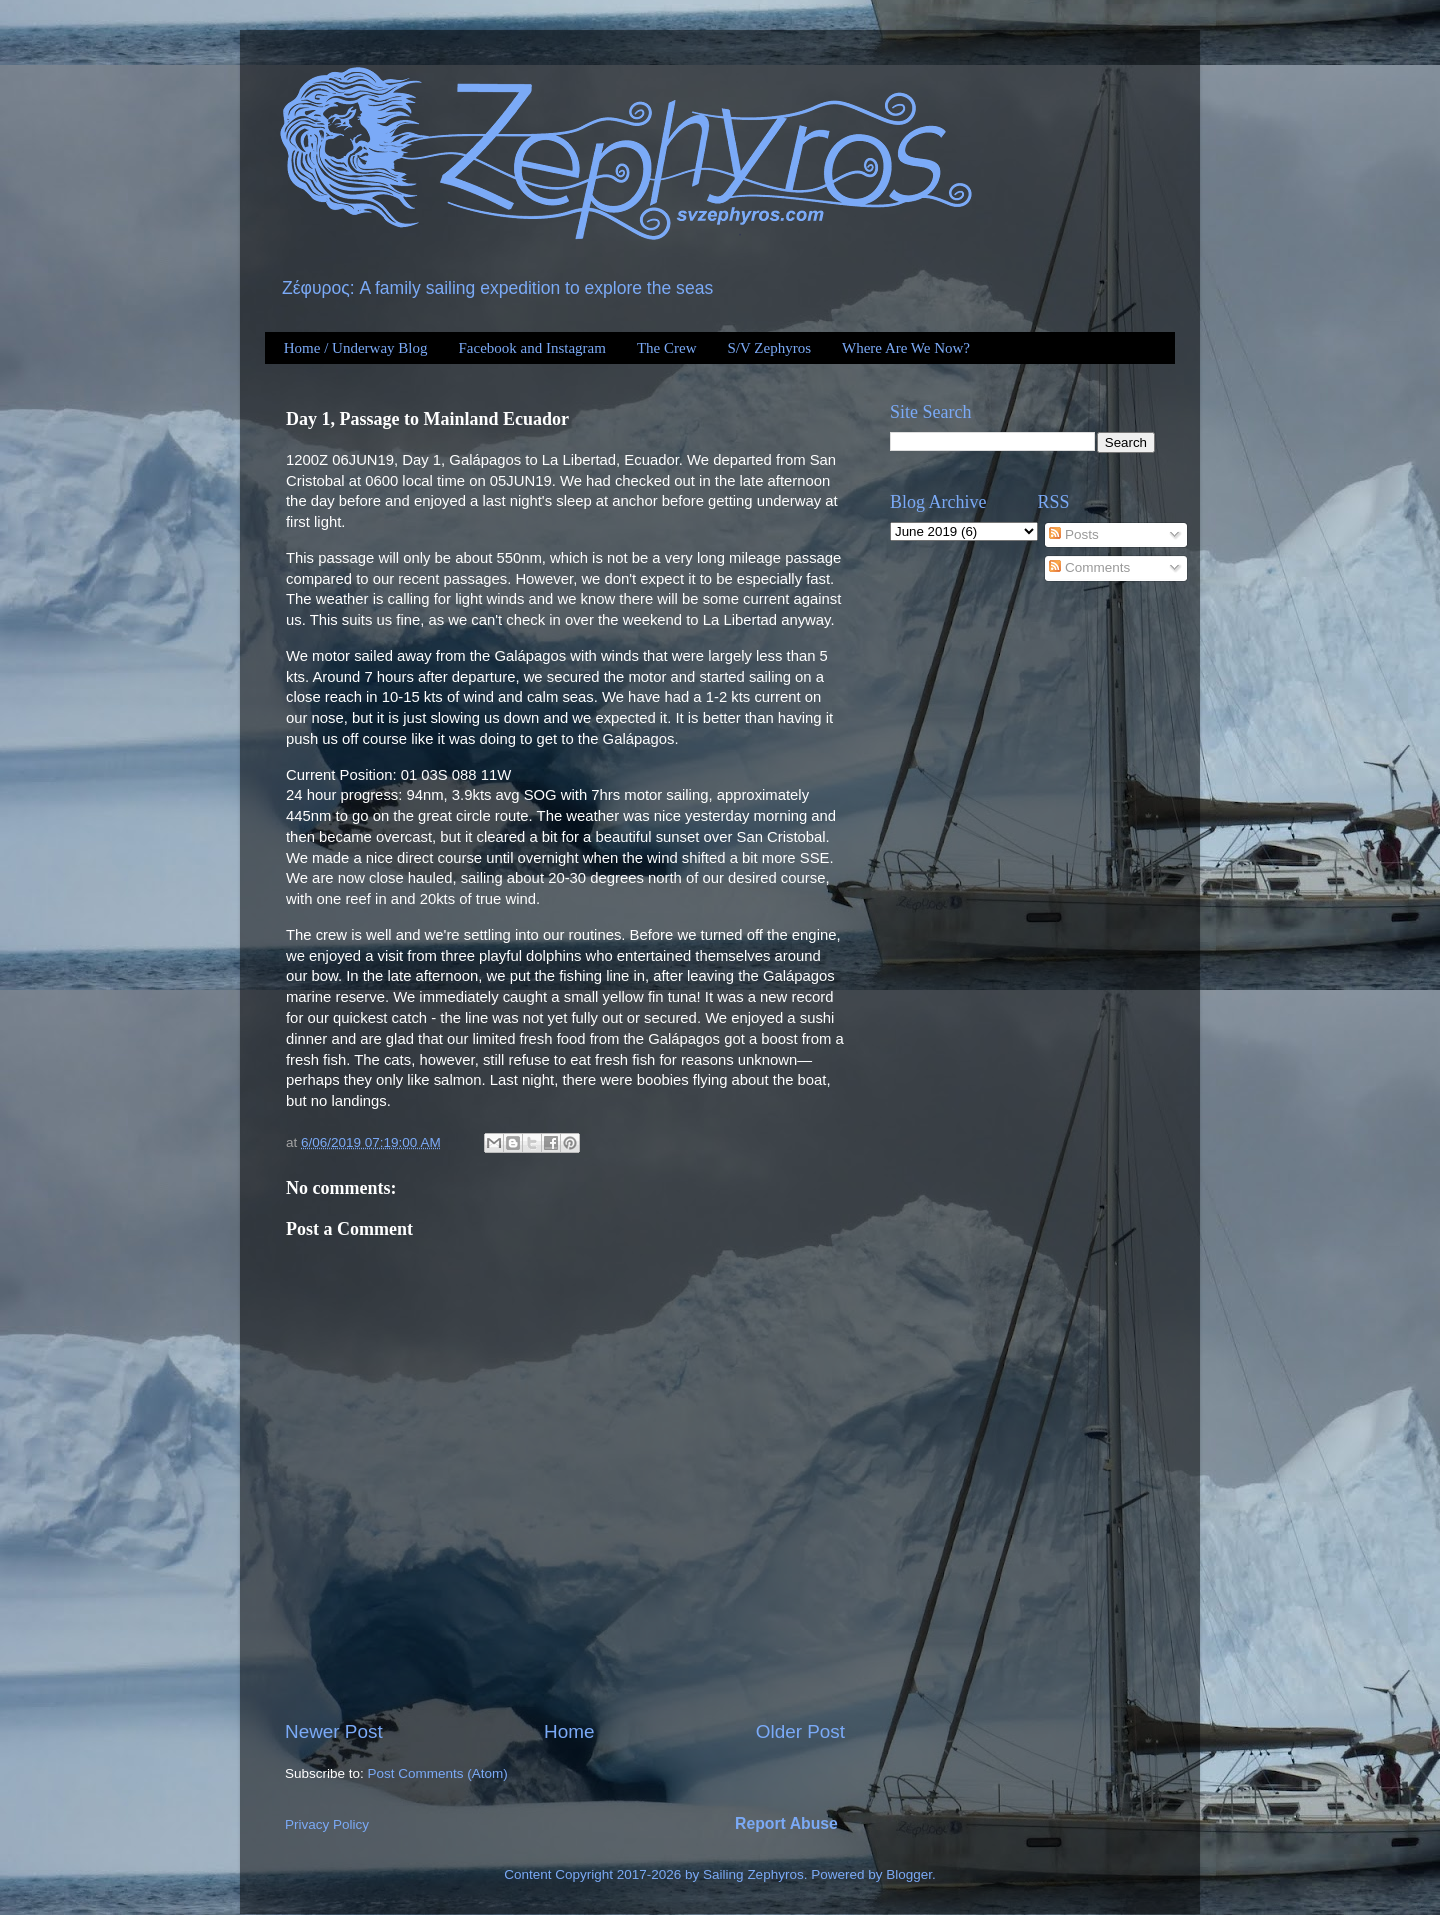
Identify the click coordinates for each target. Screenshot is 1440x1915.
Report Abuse (786, 1823)
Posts (1074, 534)
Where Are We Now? (906, 348)
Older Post (800, 1731)
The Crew (667, 348)
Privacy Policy (327, 1824)
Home (569, 1731)
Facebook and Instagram (531, 348)
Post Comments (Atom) (438, 1773)
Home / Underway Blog (356, 348)
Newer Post (334, 1731)
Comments (1089, 567)
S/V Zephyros (769, 348)
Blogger (909, 1874)
